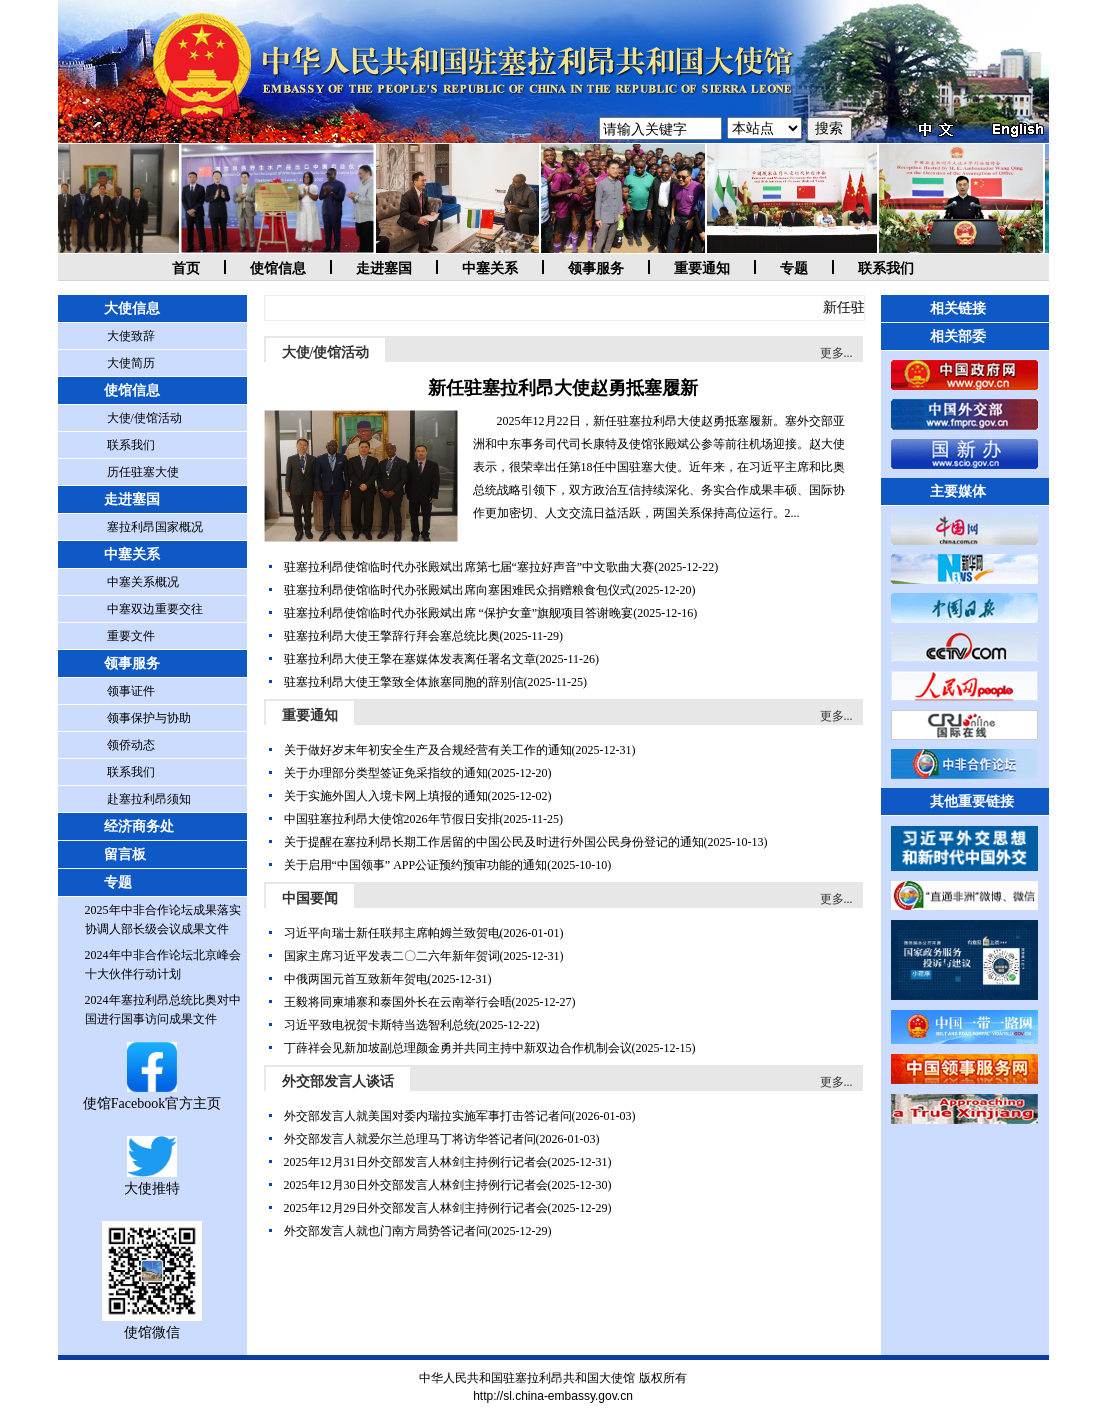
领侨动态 (131, 745)
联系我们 (886, 268)
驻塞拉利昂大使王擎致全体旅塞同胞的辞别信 (404, 682)
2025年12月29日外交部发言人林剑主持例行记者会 (416, 1208)
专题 (794, 268)
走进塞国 (384, 268)
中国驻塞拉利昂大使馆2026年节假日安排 (392, 819)
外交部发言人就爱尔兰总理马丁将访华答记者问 (410, 1139)
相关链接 (958, 308)
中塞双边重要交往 (155, 609)
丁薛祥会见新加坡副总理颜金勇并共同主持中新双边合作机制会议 (458, 1048)
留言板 (125, 854)
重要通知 (702, 268)
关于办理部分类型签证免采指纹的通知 (386, 773)
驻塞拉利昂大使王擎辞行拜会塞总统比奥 (392, 636)
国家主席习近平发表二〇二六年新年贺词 (392, 956)
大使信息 (132, 308)
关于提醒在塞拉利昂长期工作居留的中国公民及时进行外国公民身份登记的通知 (494, 842)
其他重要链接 (972, 801)
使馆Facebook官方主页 (152, 1095)
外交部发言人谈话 (338, 1081)
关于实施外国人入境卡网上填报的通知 (386, 796)
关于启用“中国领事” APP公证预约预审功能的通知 (416, 865)
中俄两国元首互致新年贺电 (356, 979)
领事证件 (131, 691)
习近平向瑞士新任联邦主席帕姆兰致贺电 (392, 933)
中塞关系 (490, 268)
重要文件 (131, 636)
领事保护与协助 (149, 718)
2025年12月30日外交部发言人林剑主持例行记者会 (416, 1185)
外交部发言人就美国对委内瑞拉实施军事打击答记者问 (428, 1116)
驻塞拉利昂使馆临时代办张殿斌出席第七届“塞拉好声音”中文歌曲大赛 (469, 567)
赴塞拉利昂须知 (149, 799)
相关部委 (958, 336)
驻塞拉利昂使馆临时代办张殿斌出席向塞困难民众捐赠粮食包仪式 (458, 590)
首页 (186, 268)
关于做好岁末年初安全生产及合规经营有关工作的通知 (428, 750)
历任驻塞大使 (143, 472)
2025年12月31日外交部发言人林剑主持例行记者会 (416, 1162)
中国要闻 (310, 898)
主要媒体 (958, 491)
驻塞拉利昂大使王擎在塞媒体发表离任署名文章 (410, 659)
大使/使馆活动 (144, 418)
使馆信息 (278, 268)
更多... (836, 353)
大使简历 (131, 363)
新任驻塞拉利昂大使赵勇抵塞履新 (563, 388)
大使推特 (152, 1180)
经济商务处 (139, 826)
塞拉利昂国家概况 (155, 527)
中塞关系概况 (143, 582)
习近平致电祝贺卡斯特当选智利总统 (380, 1025)
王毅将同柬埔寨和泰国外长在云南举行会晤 (398, 1002)
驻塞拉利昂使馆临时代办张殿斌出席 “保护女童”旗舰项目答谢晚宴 (459, 613)
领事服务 (596, 268)
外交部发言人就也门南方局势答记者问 (386, 1231)
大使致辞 (131, 336)
